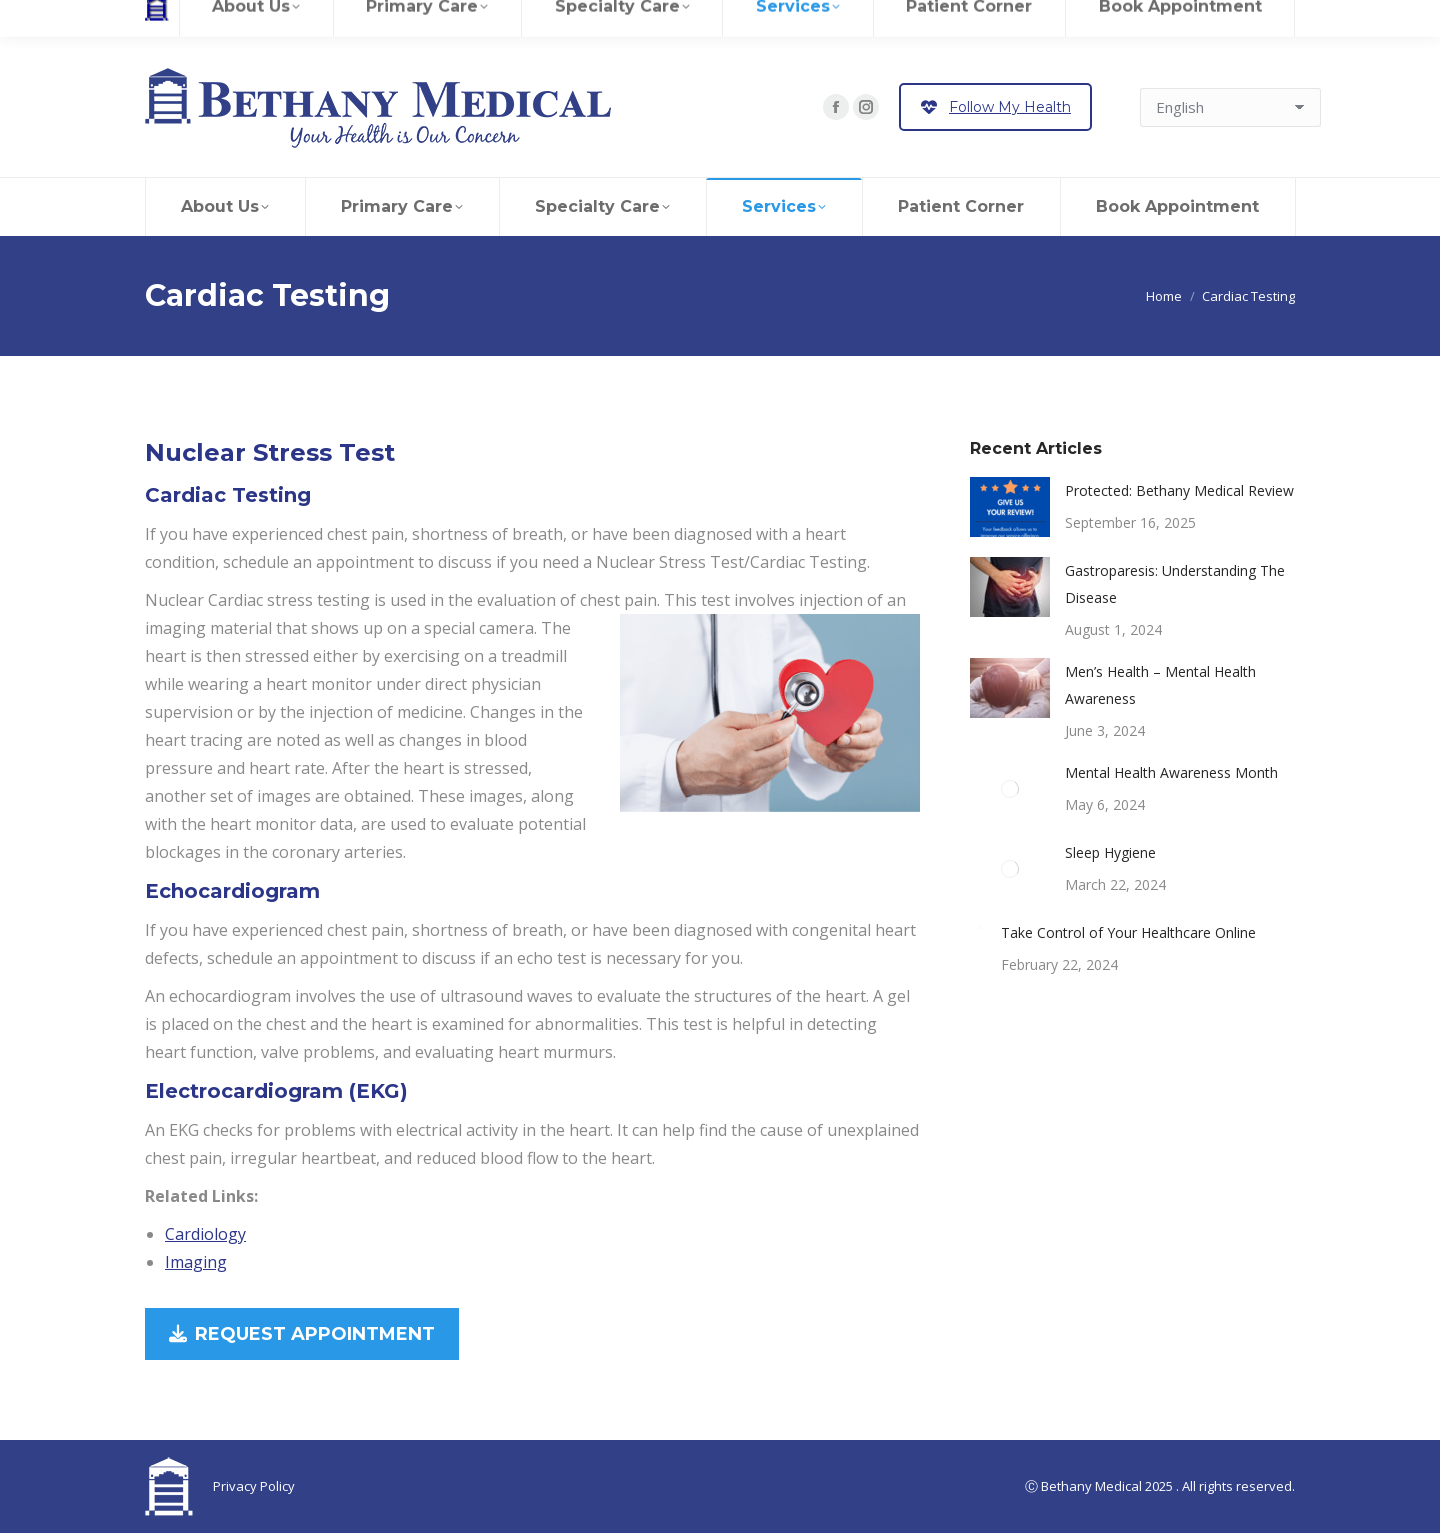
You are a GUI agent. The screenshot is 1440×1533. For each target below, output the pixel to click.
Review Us (239, 18)
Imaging (196, 1262)
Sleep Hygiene (1110, 852)
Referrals (424, 18)
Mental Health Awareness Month (1171, 772)
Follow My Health (996, 107)
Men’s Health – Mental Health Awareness (1160, 685)
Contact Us (609, 18)
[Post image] (1010, 507)
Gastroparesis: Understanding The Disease (1175, 584)
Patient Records (335, 18)
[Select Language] (1230, 107)
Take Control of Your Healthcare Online (1128, 932)
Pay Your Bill (503, 18)
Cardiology (205, 1234)
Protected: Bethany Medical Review (1179, 490)
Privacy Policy (254, 1486)
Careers (170, 18)
